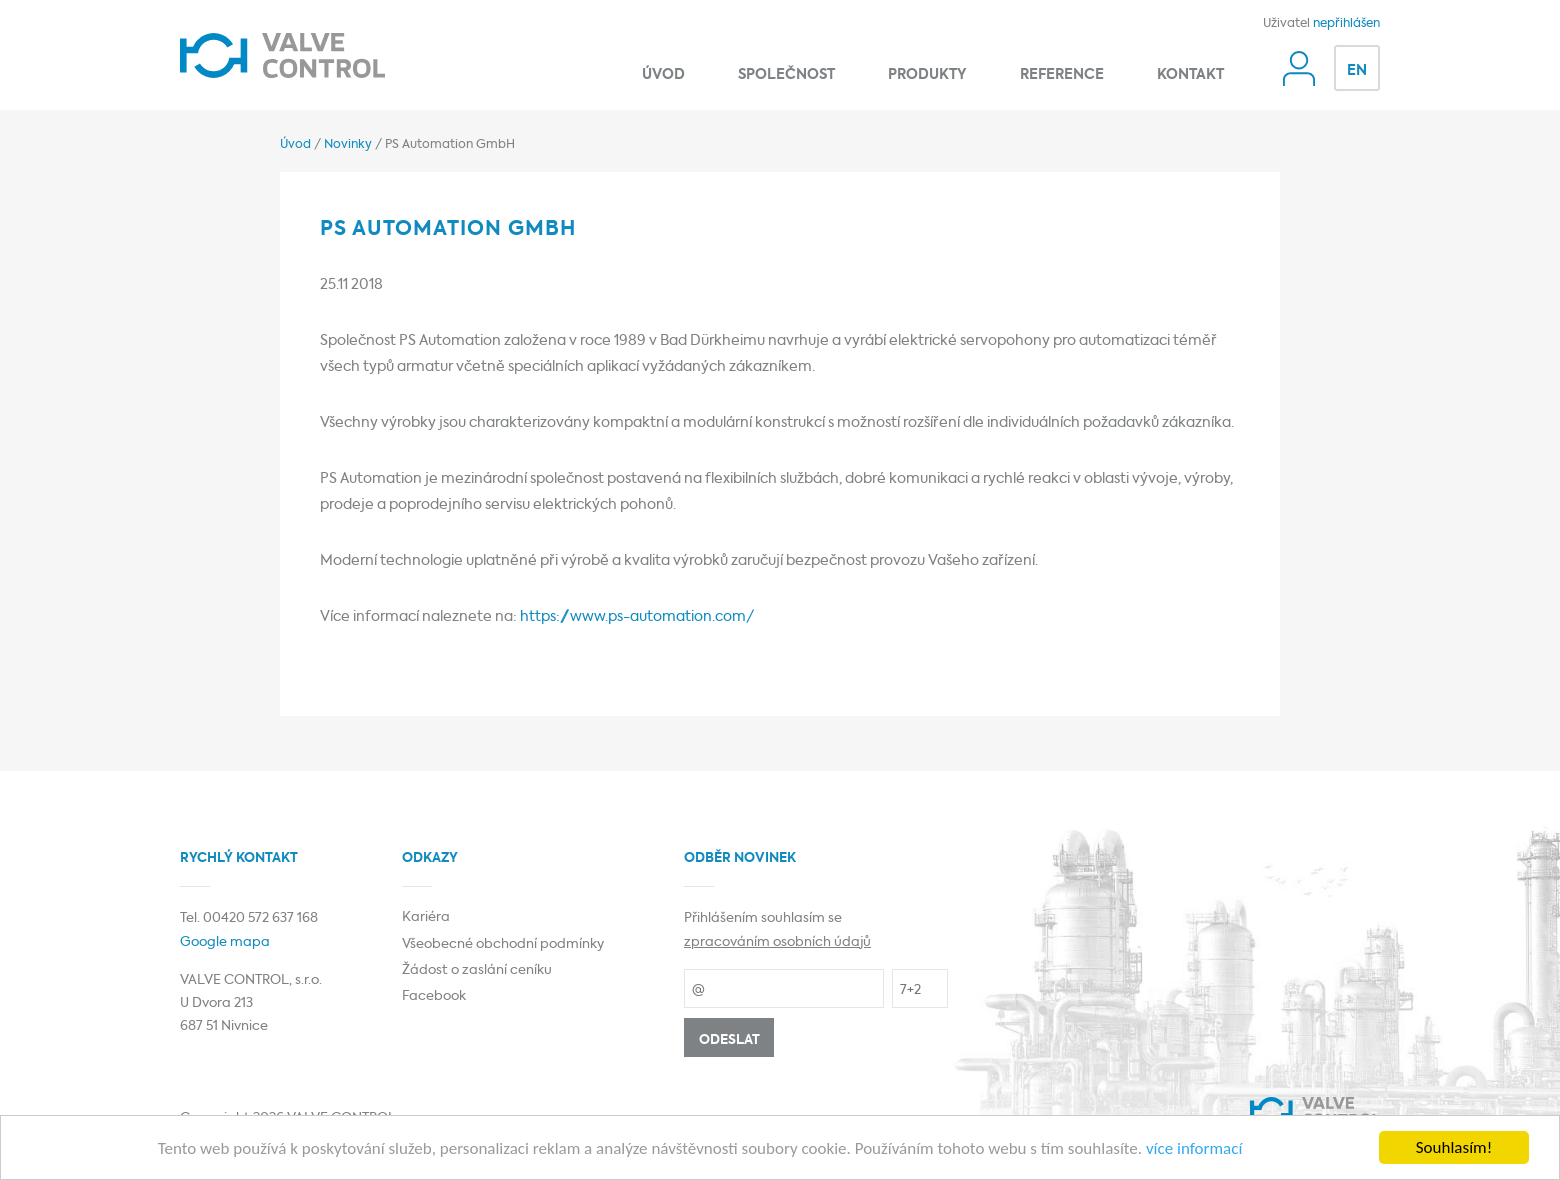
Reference (1062, 75)
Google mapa (225, 942)
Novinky (348, 145)
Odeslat (729, 1040)
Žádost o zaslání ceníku (477, 970)
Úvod (663, 75)
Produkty (927, 75)
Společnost (786, 75)
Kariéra (426, 917)
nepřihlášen (1346, 24)
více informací (1194, 1149)
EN (1357, 71)
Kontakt (1190, 75)
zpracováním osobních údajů (777, 942)
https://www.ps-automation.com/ (637, 617)
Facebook (434, 996)
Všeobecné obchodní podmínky (503, 944)
